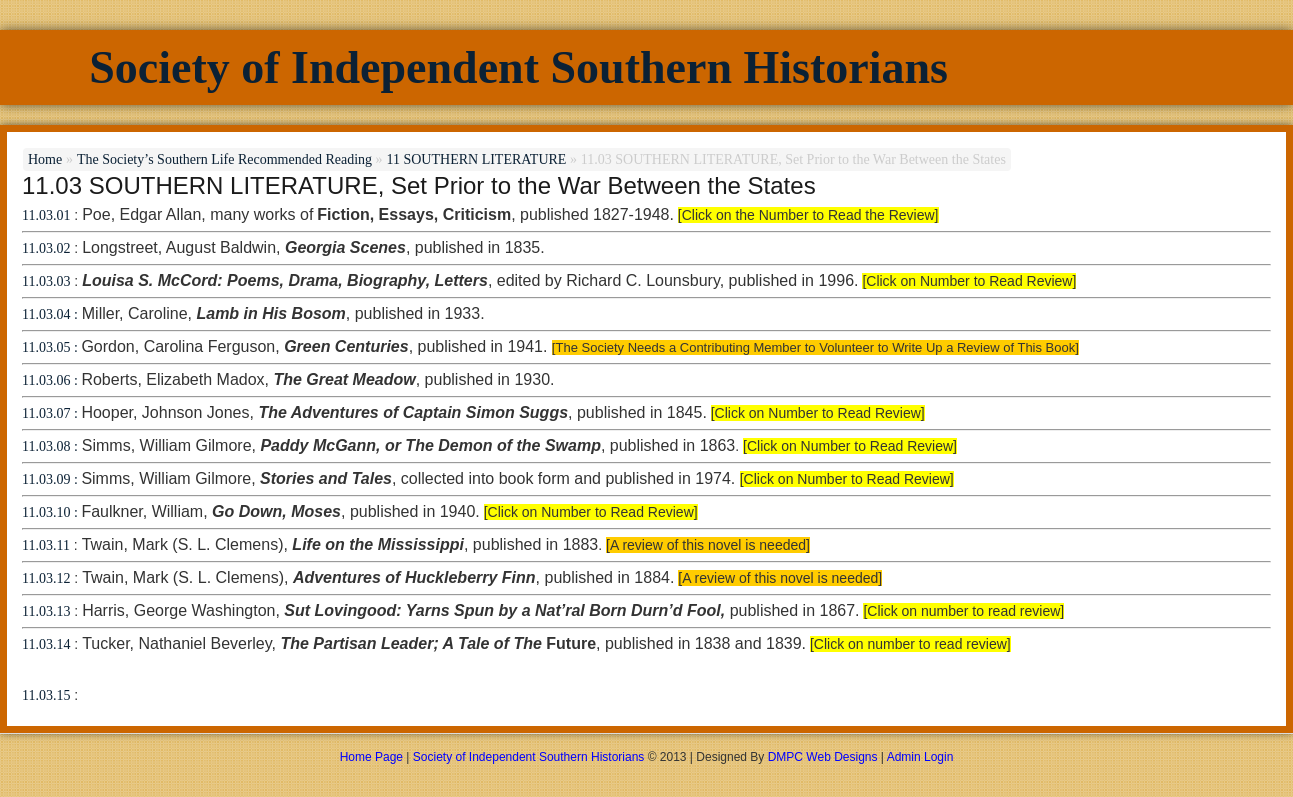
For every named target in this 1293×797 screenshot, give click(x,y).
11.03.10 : (51, 512)
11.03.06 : (51, 380)
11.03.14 (46, 644)
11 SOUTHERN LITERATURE (476, 159)
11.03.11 (46, 545)
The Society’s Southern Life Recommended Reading (224, 159)
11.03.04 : (50, 314)
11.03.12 (46, 578)
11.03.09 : (51, 479)
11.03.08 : (50, 446)
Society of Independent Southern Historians (518, 67)
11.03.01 (46, 215)
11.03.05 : (51, 347)
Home (45, 159)
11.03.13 (46, 611)
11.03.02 (46, 248)
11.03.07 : (51, 413)
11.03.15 (46, 695)
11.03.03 (46, 281)
